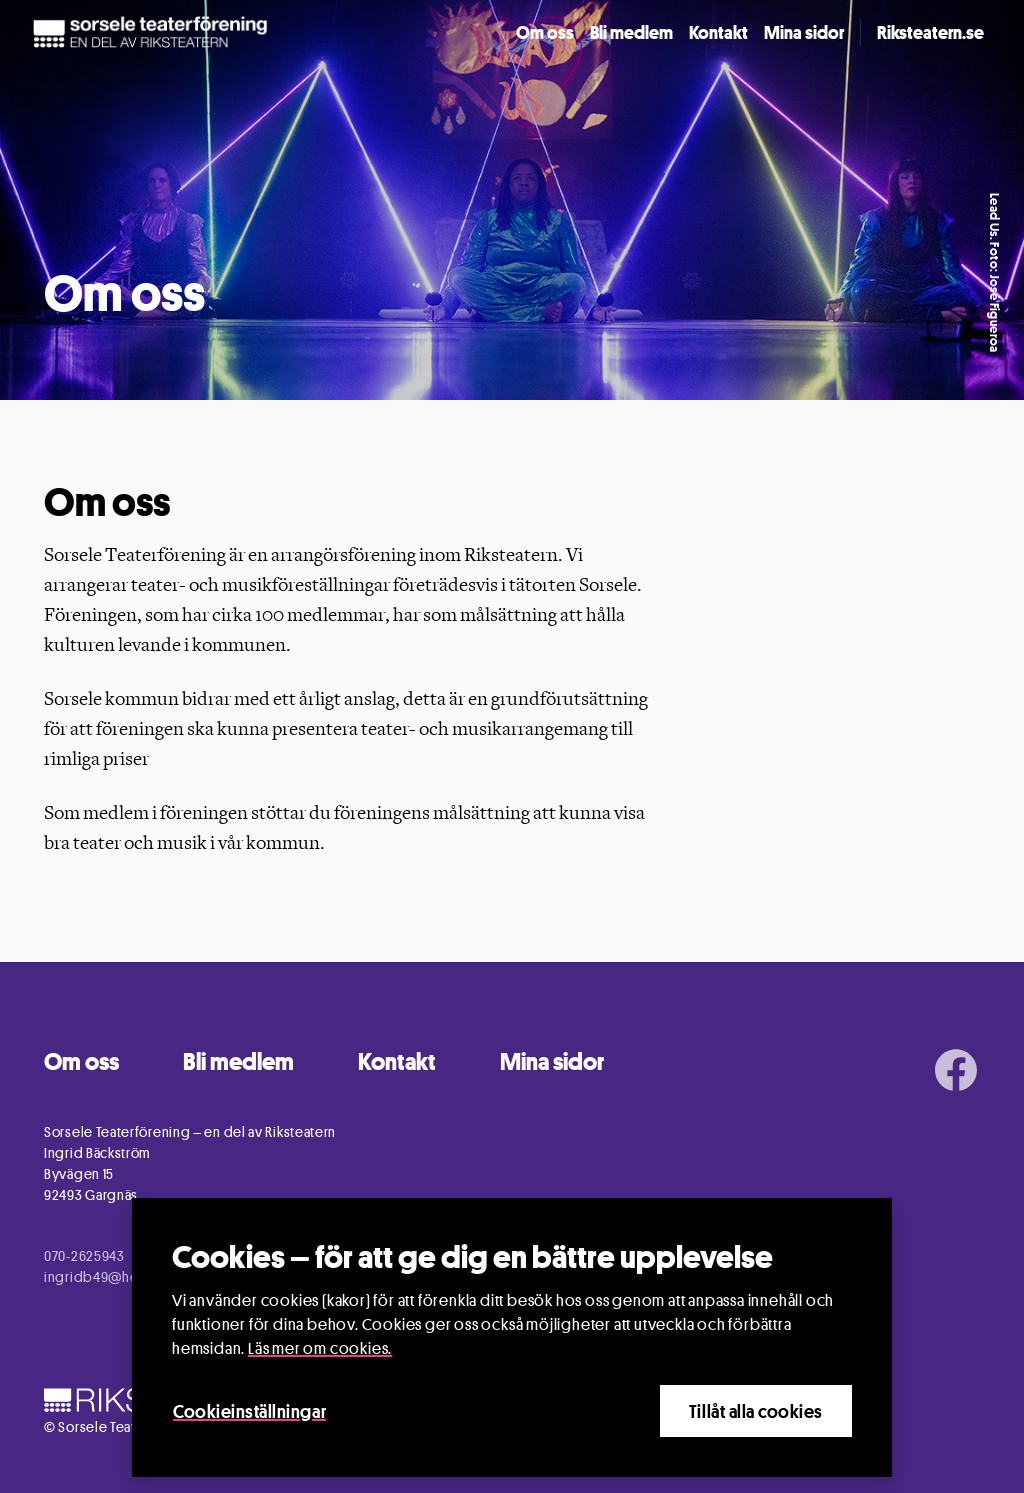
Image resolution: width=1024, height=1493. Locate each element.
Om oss (545, 32)
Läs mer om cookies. (320, 1348)
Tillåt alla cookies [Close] (756, 1411)
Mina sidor (804, 32)
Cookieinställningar (249, 1411)
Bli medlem (631, 32)
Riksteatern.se (930, 32)
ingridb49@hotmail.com (122, 1276)
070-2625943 (84, 1255)
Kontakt (718, 32)
